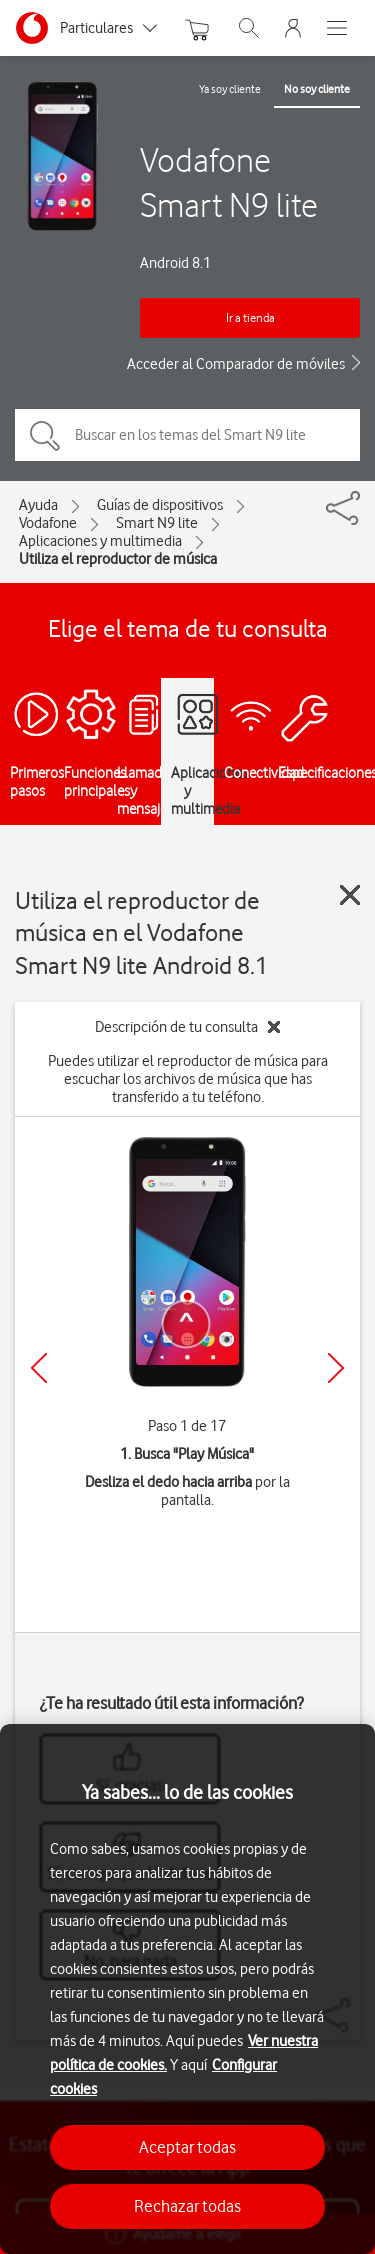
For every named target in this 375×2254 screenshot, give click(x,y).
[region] (187, 1989)
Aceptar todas (187, 2147)
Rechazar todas (187, 2206)
